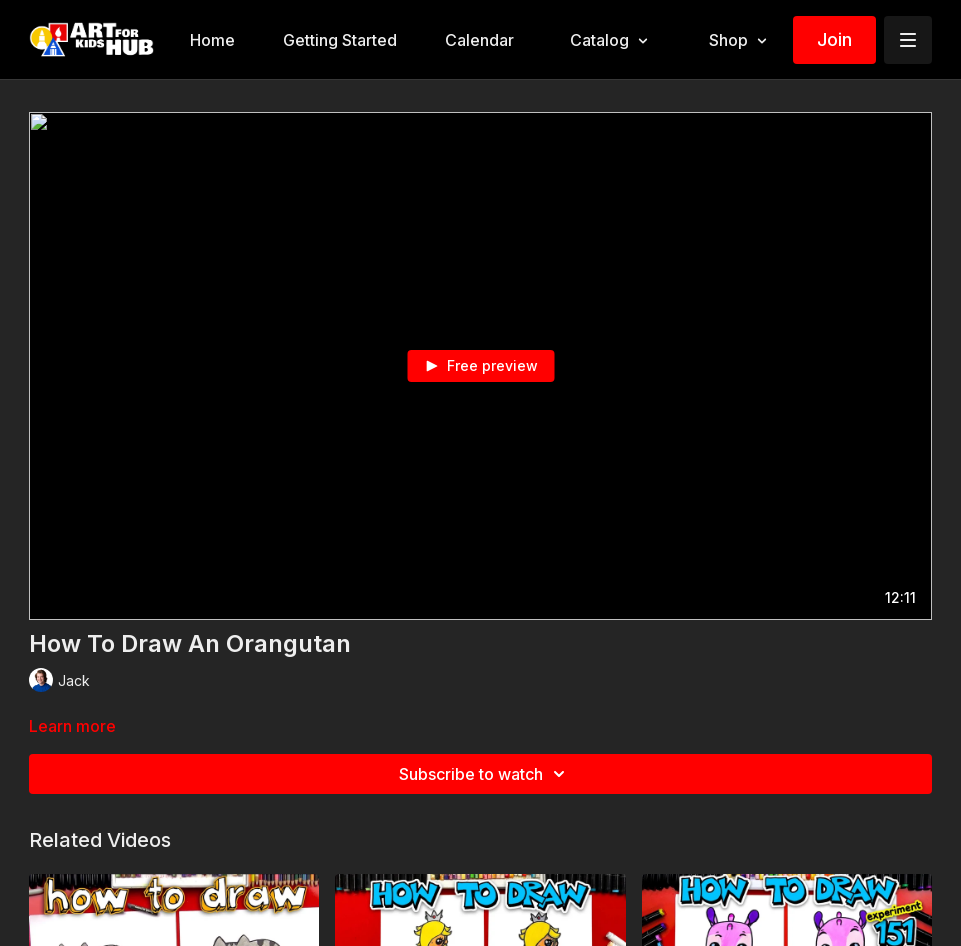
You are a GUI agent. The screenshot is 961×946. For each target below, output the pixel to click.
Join (834, 39)
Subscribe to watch (485, 774)
